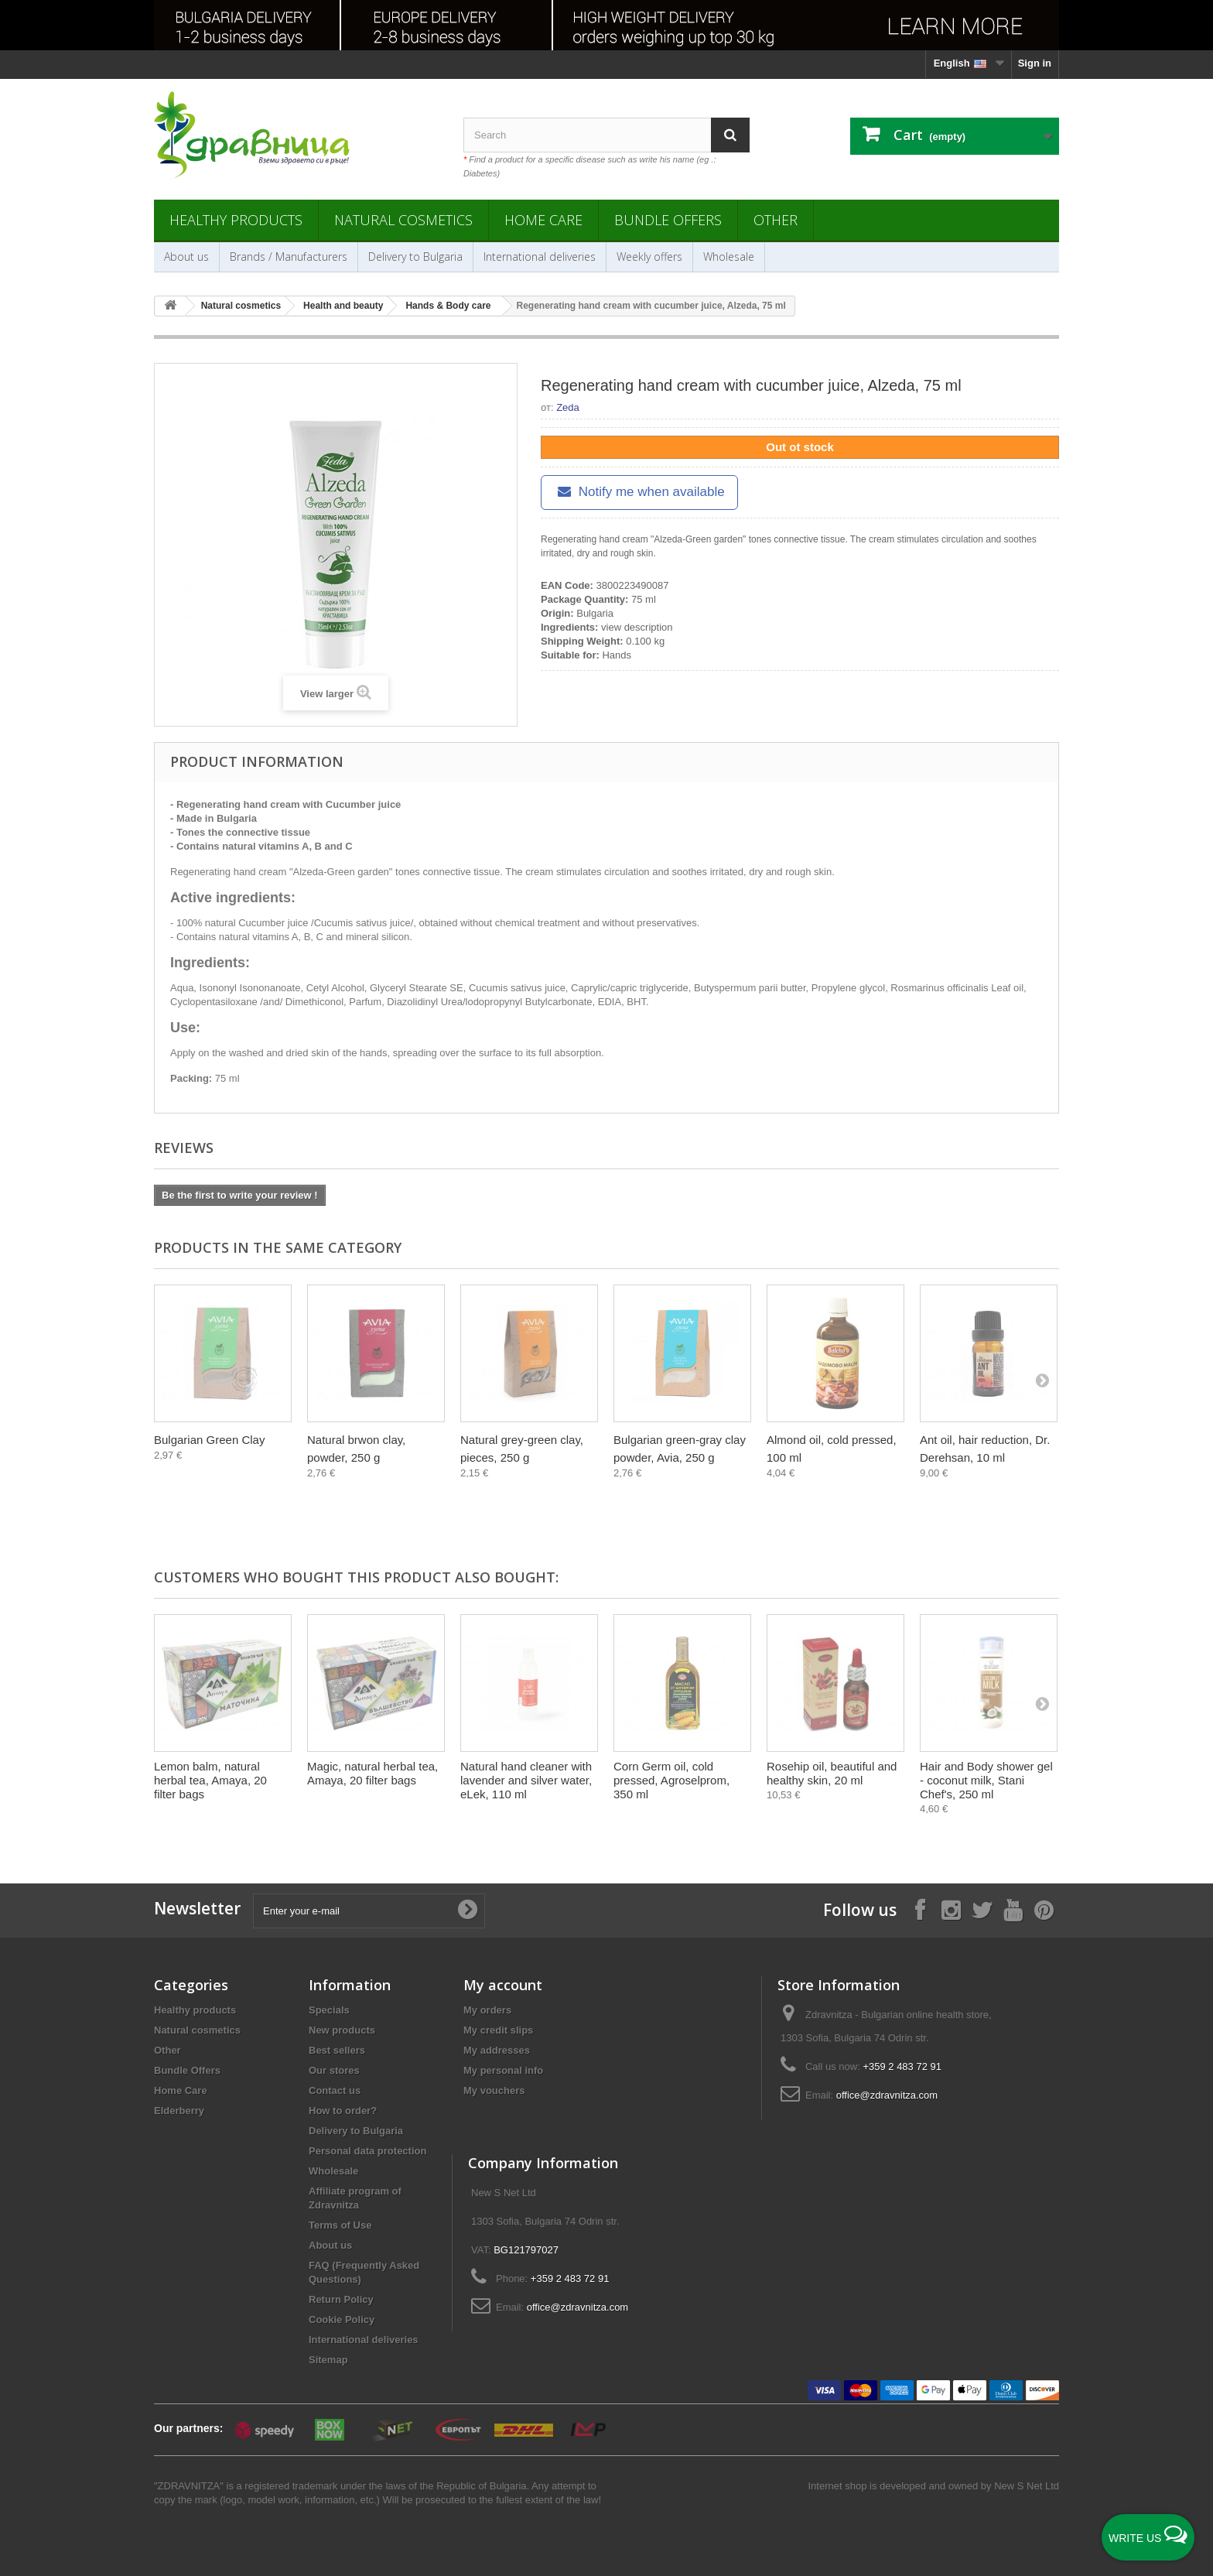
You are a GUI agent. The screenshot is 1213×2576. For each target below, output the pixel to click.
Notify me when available (639, 491)
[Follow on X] (982, 1909)
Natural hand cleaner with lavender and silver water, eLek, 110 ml (526, 1780)
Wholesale (728, 256)
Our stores (334, 2070)
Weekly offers (649, 256)
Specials (329, 2010)
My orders (487, 2010)
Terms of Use (340, 2225)
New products (342, 2030)
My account (502, 1985)
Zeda (567, 407)
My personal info (503, 2070)
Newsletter (197, 1908)
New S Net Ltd (1026, 2486)
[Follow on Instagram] (950, 1909)
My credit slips (498, 2030)
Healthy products (235, 219)
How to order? (343, 2110)
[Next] (1042, 1379)
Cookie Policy (341, 2319)
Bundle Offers (668, 219)
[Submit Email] (467, 1911)
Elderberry (179, 2110)
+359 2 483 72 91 (902, 2066)
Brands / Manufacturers (288, 256)
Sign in (1034, 63)
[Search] (730, 135)
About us (186, 256)
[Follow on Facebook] (919, 1909)
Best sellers (337, 2050)
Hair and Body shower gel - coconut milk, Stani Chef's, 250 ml (986, 1780)
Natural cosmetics (403, 219)
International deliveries (539, 256)
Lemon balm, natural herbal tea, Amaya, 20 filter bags (210, 1780)
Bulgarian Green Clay (209, 1439)
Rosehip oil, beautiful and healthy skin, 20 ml (832, 1773)
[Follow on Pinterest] (1043, 1909)
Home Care (543, 219)
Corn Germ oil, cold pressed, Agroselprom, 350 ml (671, 1780)
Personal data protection (367, 2151)
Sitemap (328, 2360)
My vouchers (493, 2090)
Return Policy (341, 2299)
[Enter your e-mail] (369, 1911)
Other (775, 219)
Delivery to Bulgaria (415, 256)
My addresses (496, 2050)
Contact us (334, 2090)
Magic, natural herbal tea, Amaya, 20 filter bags (372, 1773)
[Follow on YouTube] (1012, 1909)
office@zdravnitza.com (887, 2095)
